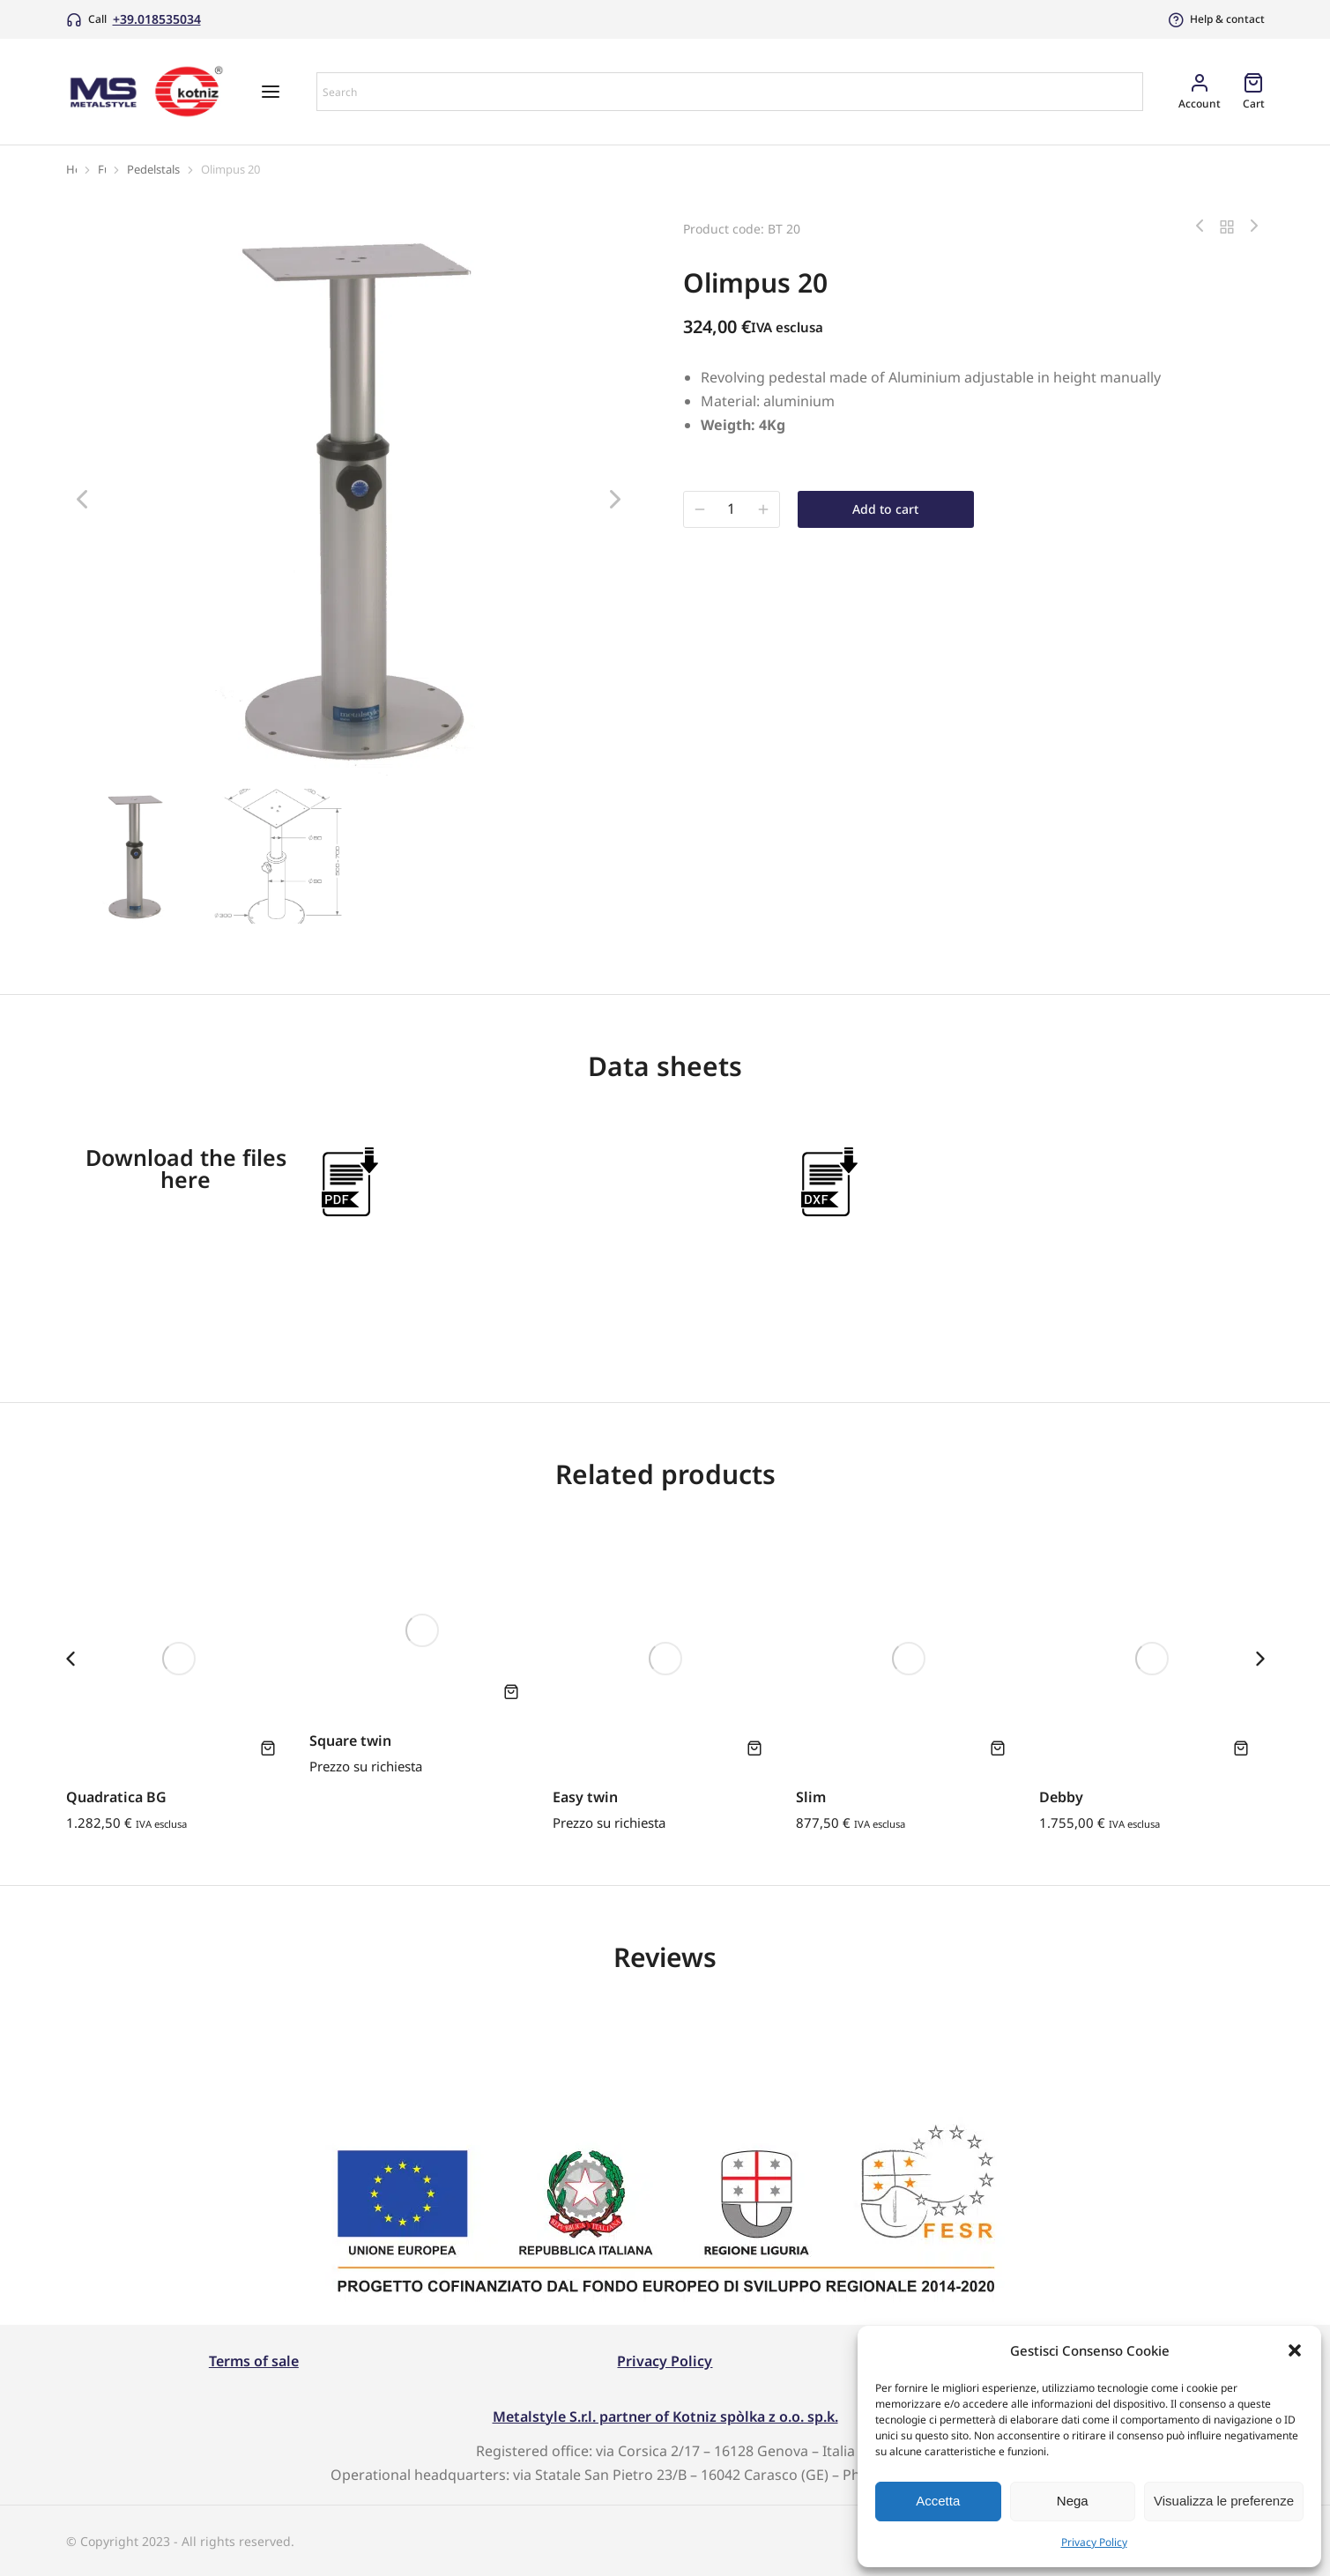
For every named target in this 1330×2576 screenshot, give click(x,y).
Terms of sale (254, 2361)
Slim (811, 1797)
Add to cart (885, 509)
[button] (1295, 2350)
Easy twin (585, 1797)
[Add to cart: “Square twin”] (511, 1691)
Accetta (938, 2500)
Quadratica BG (116, 1797)
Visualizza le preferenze (1224, 2500)
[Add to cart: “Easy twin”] (754, 1748)
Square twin (350, 1740)
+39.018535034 (157, 19)
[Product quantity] (731, 509)
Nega (1073, 2500)
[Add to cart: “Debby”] (1241, 1748)
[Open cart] (1254, 91)
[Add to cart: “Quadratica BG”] (268, 1748)
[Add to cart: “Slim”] (998, 1748)
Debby (1061, 1797)
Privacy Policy (1094, 2542)
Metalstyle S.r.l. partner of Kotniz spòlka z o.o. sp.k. (665, 2416)
